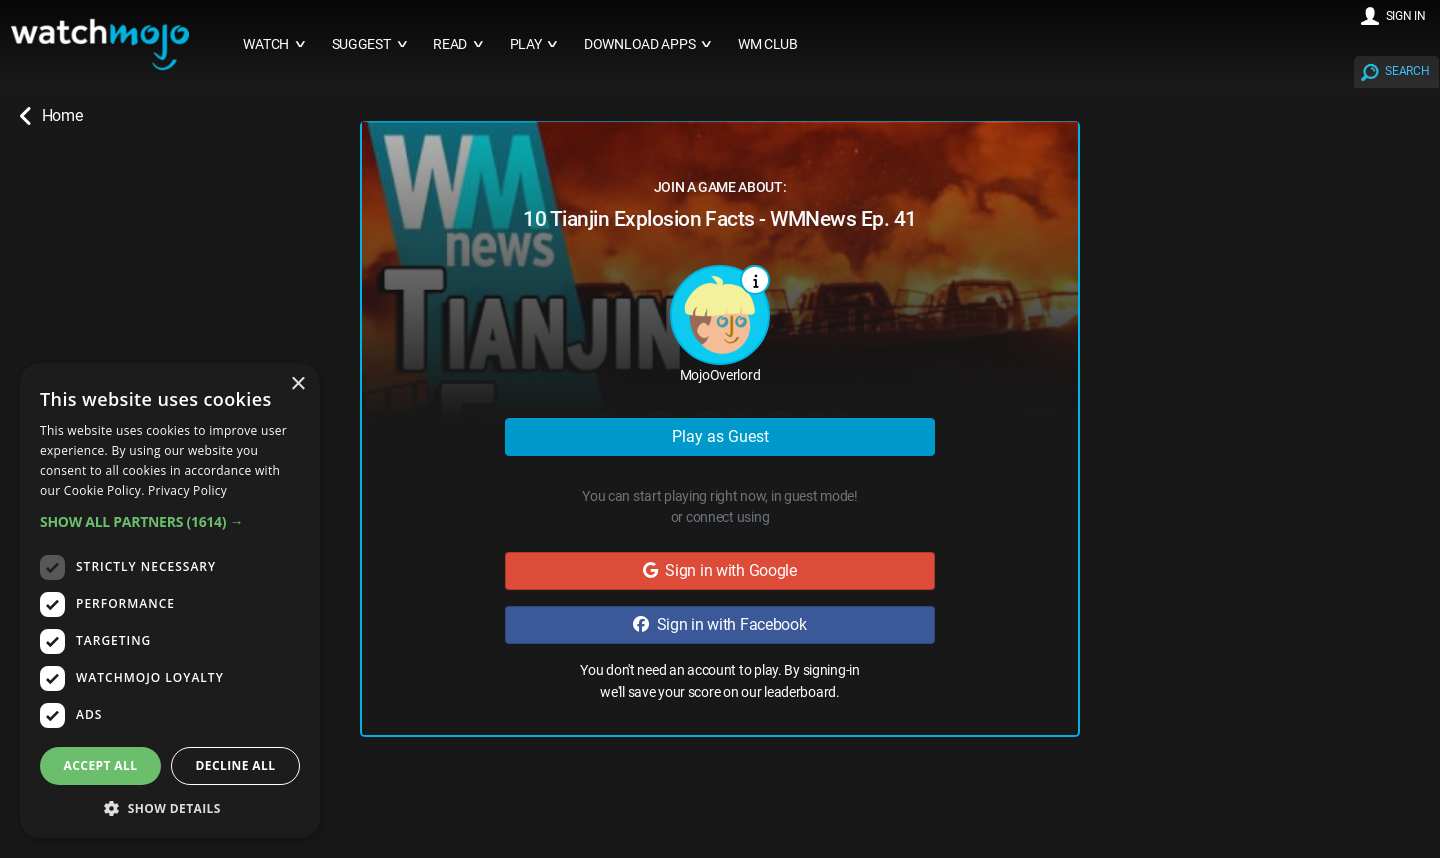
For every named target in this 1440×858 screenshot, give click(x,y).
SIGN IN (1406, 16)
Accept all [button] (101, 765)
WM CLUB (768, 44)
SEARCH (1407, 71)
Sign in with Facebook (719, 624)
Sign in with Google (720, 570)
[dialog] (170, 600)
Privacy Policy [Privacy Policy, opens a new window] (187, 490)
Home (51, 116)
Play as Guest (720, 436)
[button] (170, 521)
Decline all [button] (236, 765)
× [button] (297, 384)
